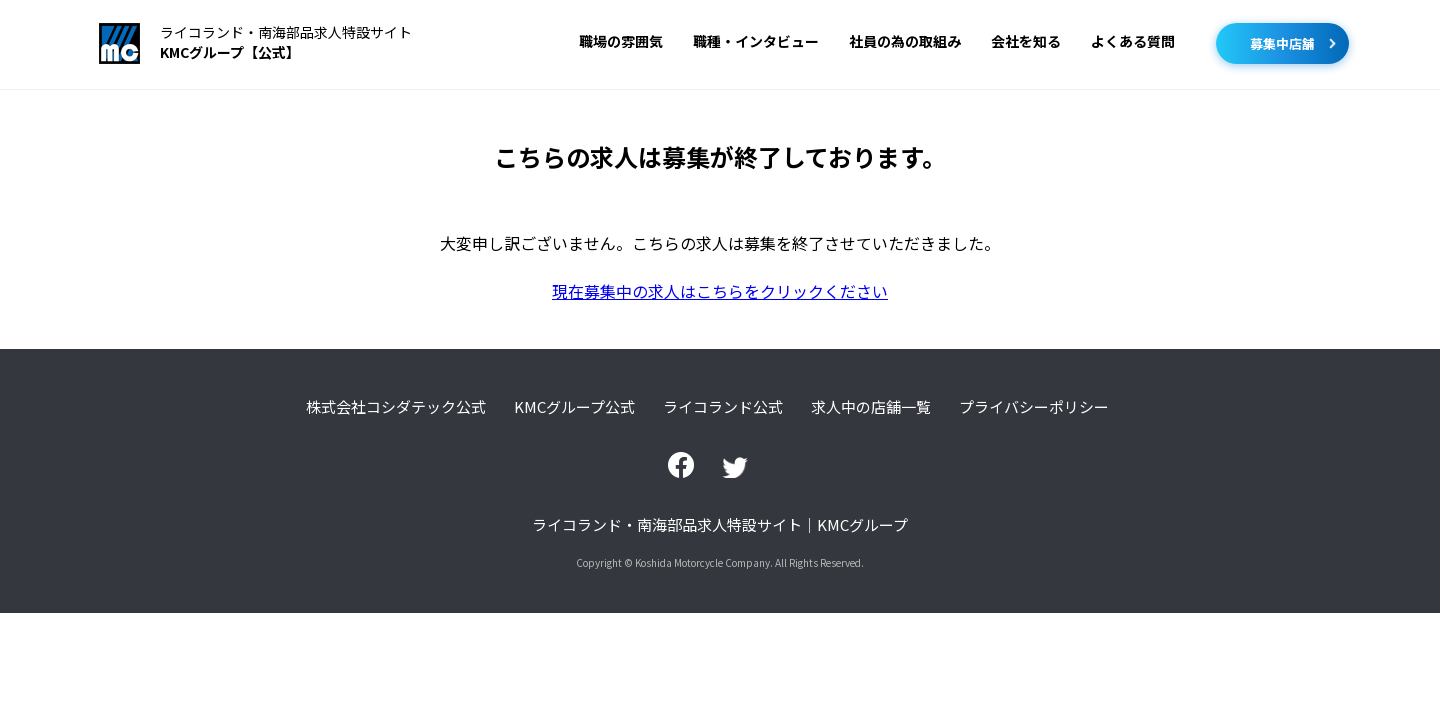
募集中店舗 (1282, 43)
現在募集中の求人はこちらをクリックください (720, 291)
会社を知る (1026, 41)
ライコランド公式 (723, 406)
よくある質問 (1133, 41)
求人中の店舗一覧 (871, 406)
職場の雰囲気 (621, 41)
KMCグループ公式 (574, 406)
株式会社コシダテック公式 (396, 406)
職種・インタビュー (756, 41)
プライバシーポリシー (1034, 406)
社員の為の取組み (905, 41)
